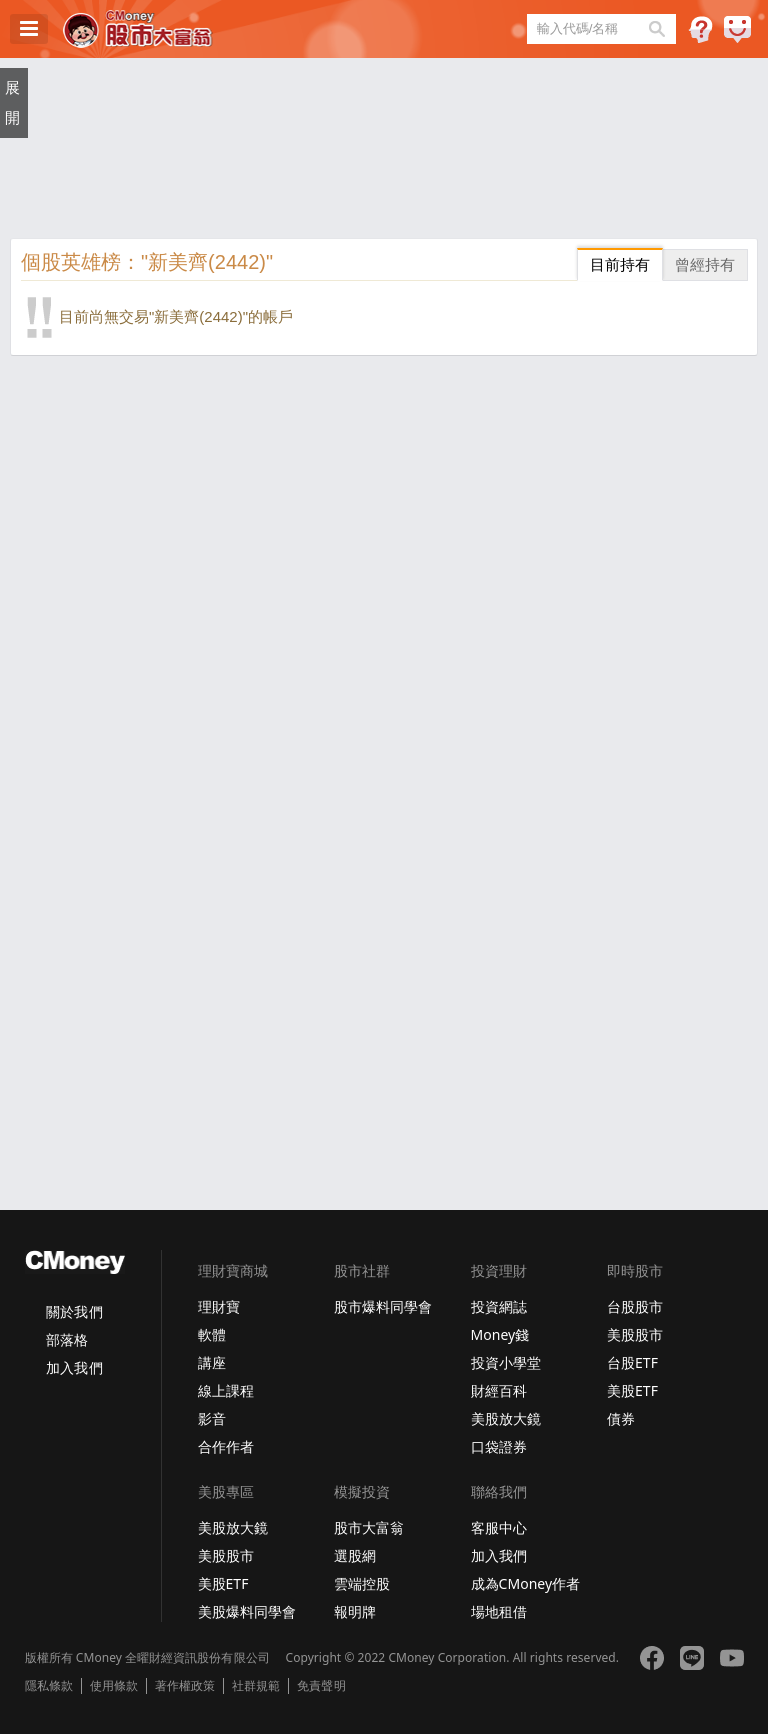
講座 (212, 1362)
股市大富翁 (369, 1527)
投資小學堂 (506, 1362)
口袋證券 (499, 1446)
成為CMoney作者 (526, 1583)
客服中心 (499, 1527)
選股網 (355, 1555)
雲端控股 (362, 1583)
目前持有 (620, 264)
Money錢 (500, 1334)
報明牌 (355, 1611)
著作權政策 (185, 1686)
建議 (737, 29)
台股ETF (632, 1362)
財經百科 (499, 1390)
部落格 (67, 1339)
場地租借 (499, 1611)
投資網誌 (499, 1306)
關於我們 (74, 1311)
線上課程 (226, 1390)
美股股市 (635, 1334)
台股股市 (635, 1306)
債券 (621, 1418)
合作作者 (226, 1446)
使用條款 (114, 1686)
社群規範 (256, 1686)
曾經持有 (705, 264)
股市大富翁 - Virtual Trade (138, 29)
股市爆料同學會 (383, 1306)
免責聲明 (321, 1686)
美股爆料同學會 (247, 1611)
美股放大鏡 (506, 1418)
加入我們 (74, 1367)
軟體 (212, 1334)
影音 (212, 1418)
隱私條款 (49, 1686)
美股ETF (632, 1390)
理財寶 (219, 1306)
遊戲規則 (700, 29)
